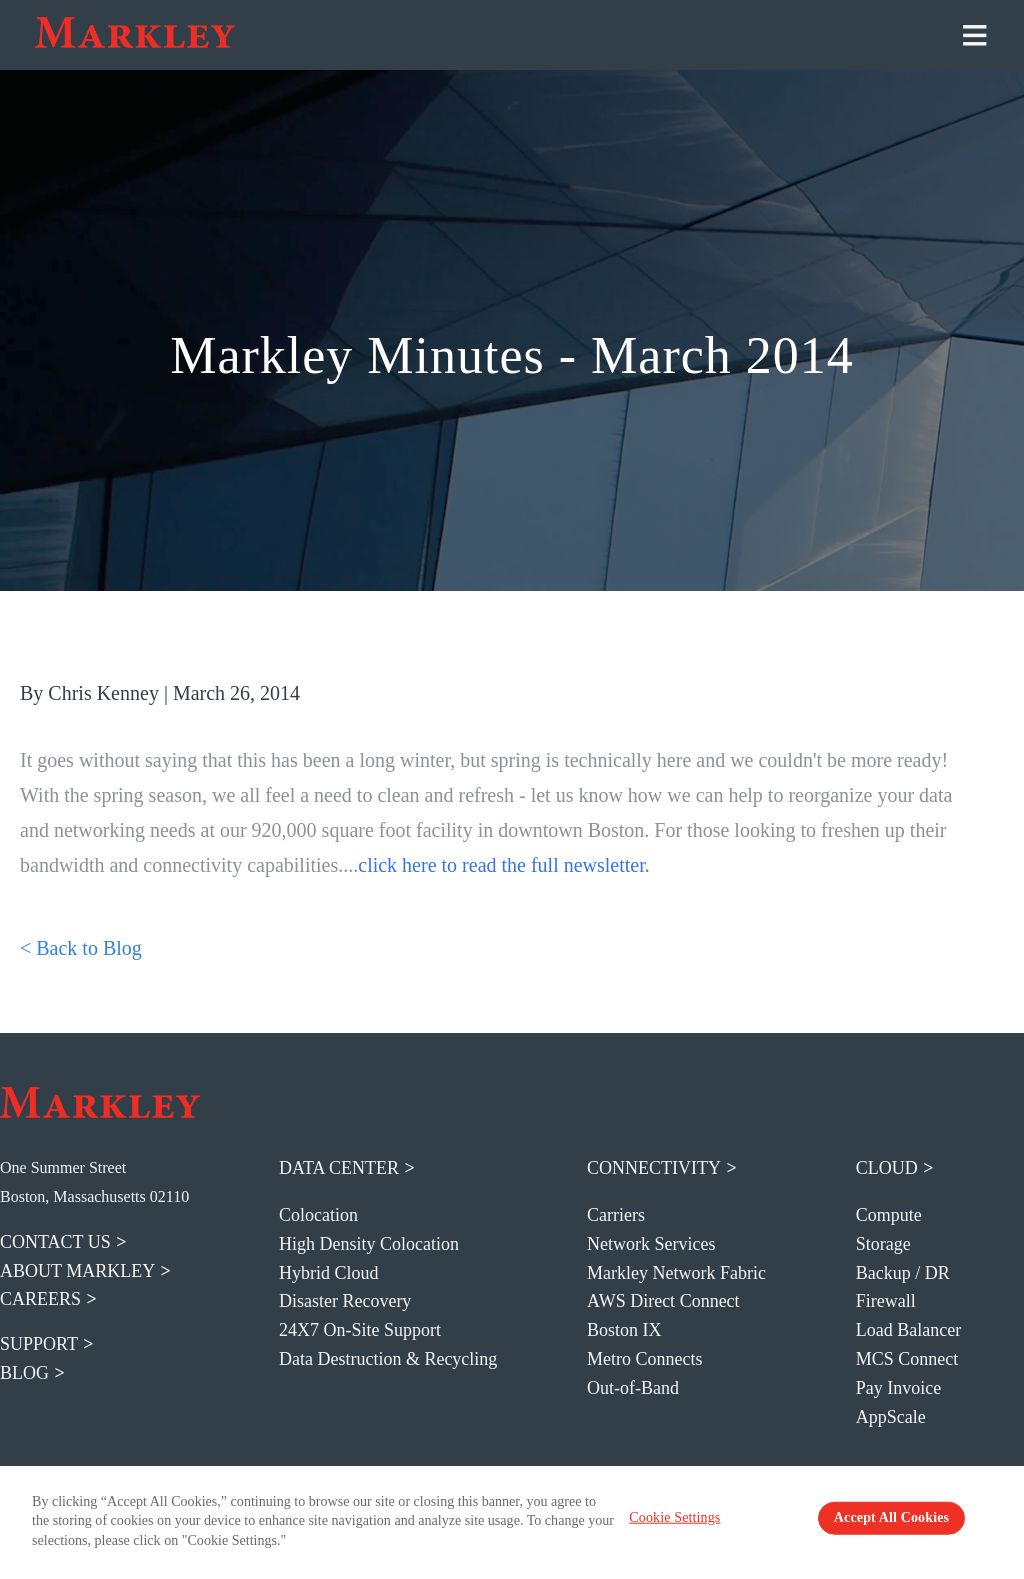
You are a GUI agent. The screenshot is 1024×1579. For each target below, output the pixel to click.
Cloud (887, 1168)
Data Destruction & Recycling (388, 1359)
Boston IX (624, 1330)
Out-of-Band (633, 1388)
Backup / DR (903, 1273)
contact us (55, 1242)
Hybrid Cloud (329, 1273)
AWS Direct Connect (663, 1301)
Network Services (651, 1244)
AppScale (891, 1417)
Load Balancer (908, 1330)
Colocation (318, 1215)
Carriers (616, 1215)
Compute (889, 1215)
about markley (77, 1271)
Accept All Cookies (863, 1523)
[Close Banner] (1000, 1522)
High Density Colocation (369, 1244)
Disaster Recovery (345, 1301)
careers (40, 1299)
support (39, 1344)
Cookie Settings (713, 1523)
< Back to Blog (81, 948)
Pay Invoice (898, 1388)
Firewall (886, 1301)
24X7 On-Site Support (360, 1330)
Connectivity (654, 1168)
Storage (883, 1244)
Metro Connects (644, 1359)
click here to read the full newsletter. (504, 865)
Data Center (339, 1168)
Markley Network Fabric (676, 1273)
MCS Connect (907, 1359)
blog (24, 1373)
